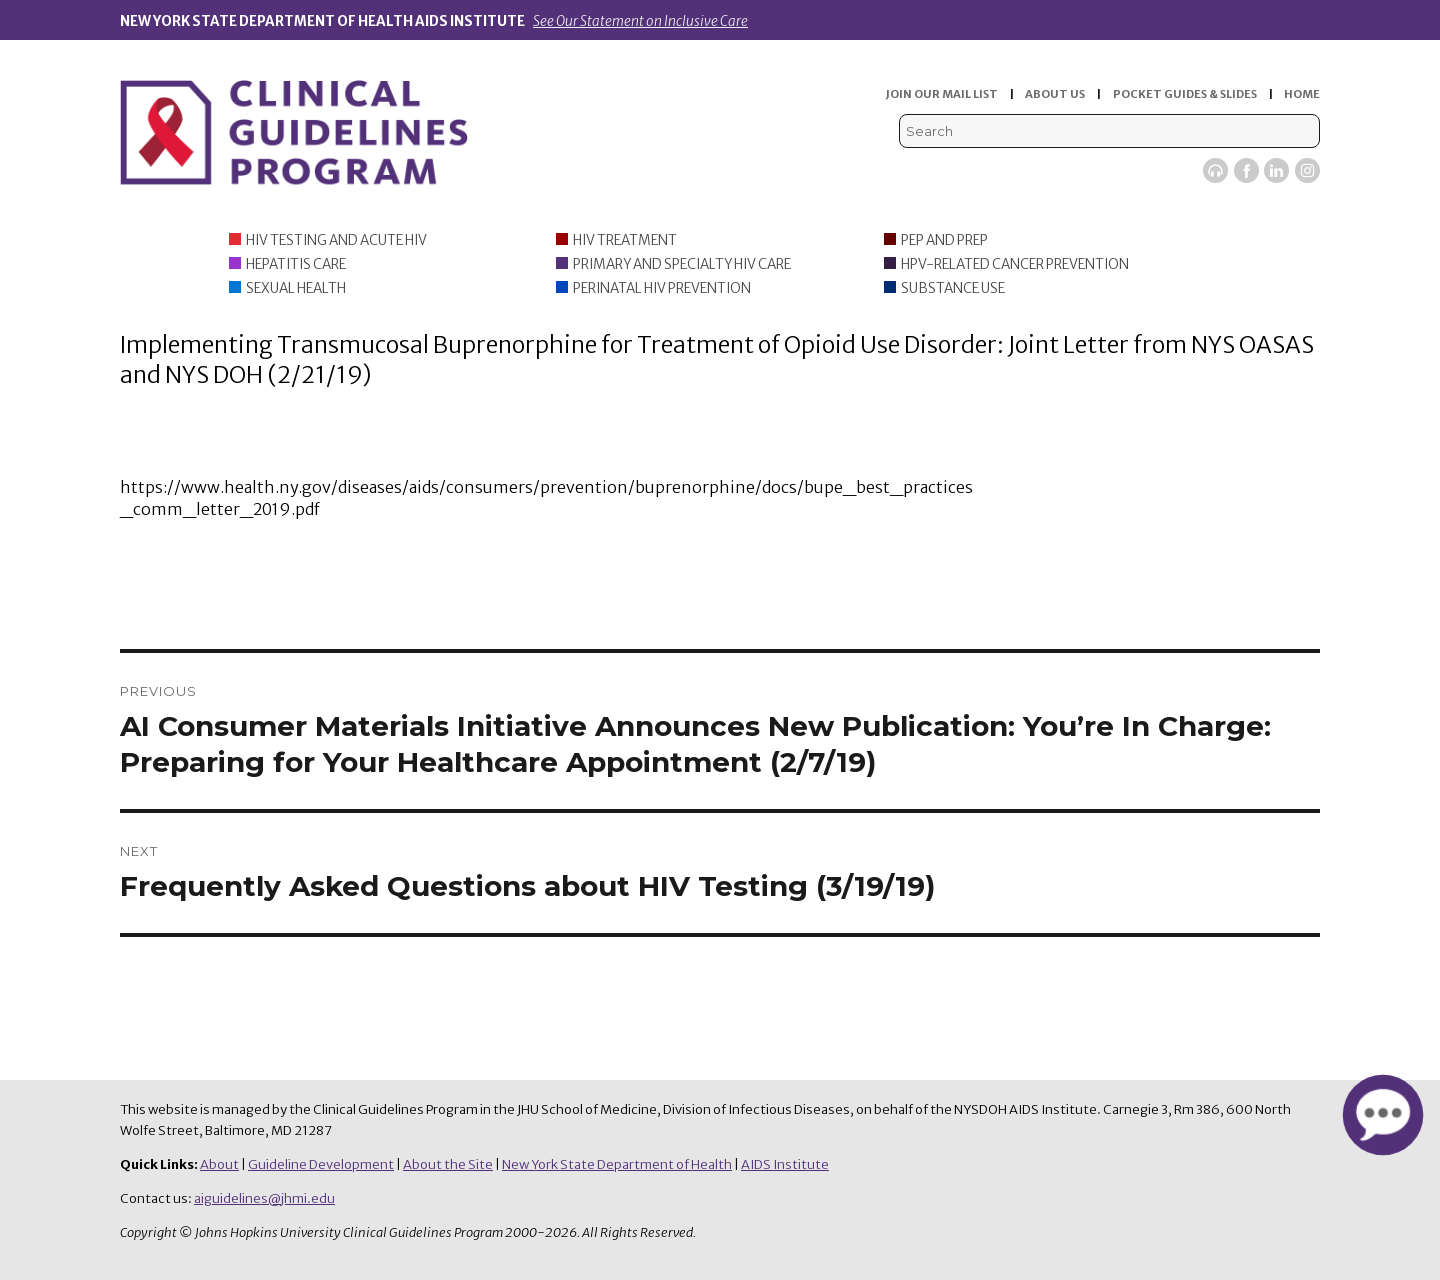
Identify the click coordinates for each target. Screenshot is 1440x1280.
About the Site (448, 1164)
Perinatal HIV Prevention (662, 288)
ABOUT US (1055, 94)
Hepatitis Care (296, 264)
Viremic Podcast (1215, 170)
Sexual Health (296, 288)
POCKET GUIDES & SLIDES (1185, 94)
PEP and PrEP (944, 240)
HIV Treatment (625, 240)
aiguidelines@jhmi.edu (264, 1198)
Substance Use (953, 288)
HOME (1302, 94)
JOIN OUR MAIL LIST (942, 94)
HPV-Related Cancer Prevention (1015, 264)
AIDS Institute (785, 1164)
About (219, 1164)
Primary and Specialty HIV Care (682, 264)
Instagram (1307, 170)
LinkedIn (1276, 170)
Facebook (1246, 170)
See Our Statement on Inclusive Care (640, 21)
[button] (1382, 1114)
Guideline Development (321, 1164)
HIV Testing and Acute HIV (336, 240)
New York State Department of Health (617, 1164)
